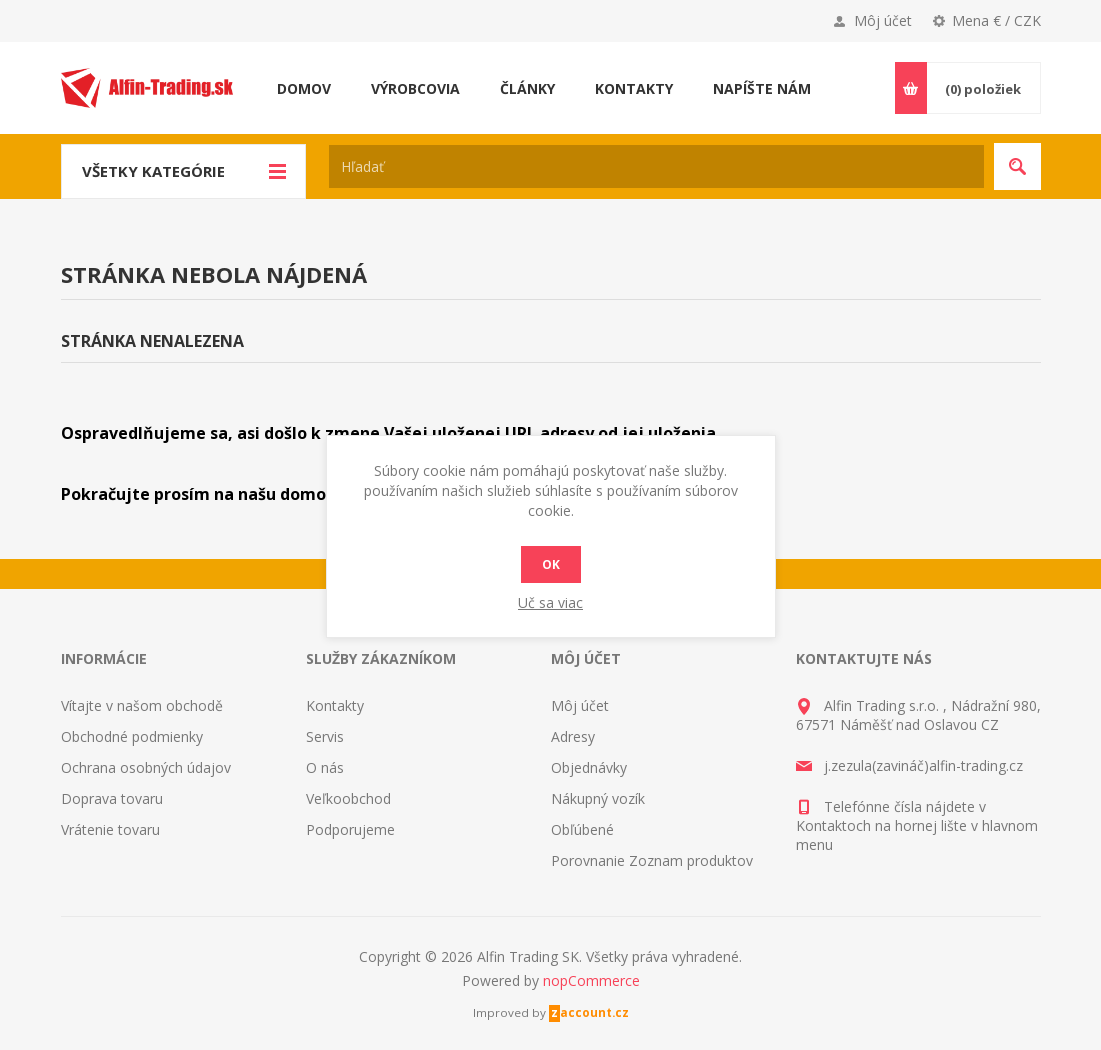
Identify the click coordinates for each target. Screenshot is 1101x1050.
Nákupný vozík (598, 798)
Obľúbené (582, 829)
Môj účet (883, 20)
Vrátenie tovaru (110, 829)
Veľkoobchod (348, 798)
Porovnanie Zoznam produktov (652, 860)
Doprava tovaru (112, 798)
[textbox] (656, 166)
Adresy (573, 736)
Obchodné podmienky (132, 736)
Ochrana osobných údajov (146, 767)
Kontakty (335, 705)
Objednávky (589, 767)
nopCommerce (591, 980)
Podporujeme (350, 829)
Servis (325, 736)
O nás (325, 767)
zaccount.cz (590, 1012)
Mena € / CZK (996, 20)
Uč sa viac (550, 602)
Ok (551, 564)
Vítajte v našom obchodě (142, 705)
